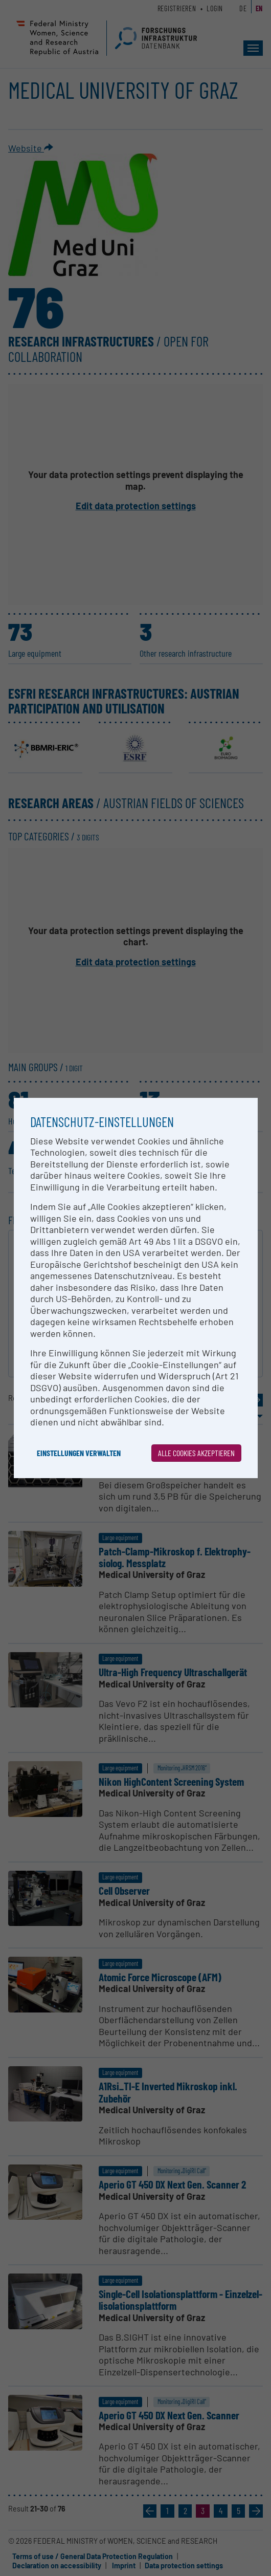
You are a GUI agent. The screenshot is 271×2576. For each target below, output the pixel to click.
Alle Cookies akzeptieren (196, 1453)
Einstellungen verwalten (79, 1453)
